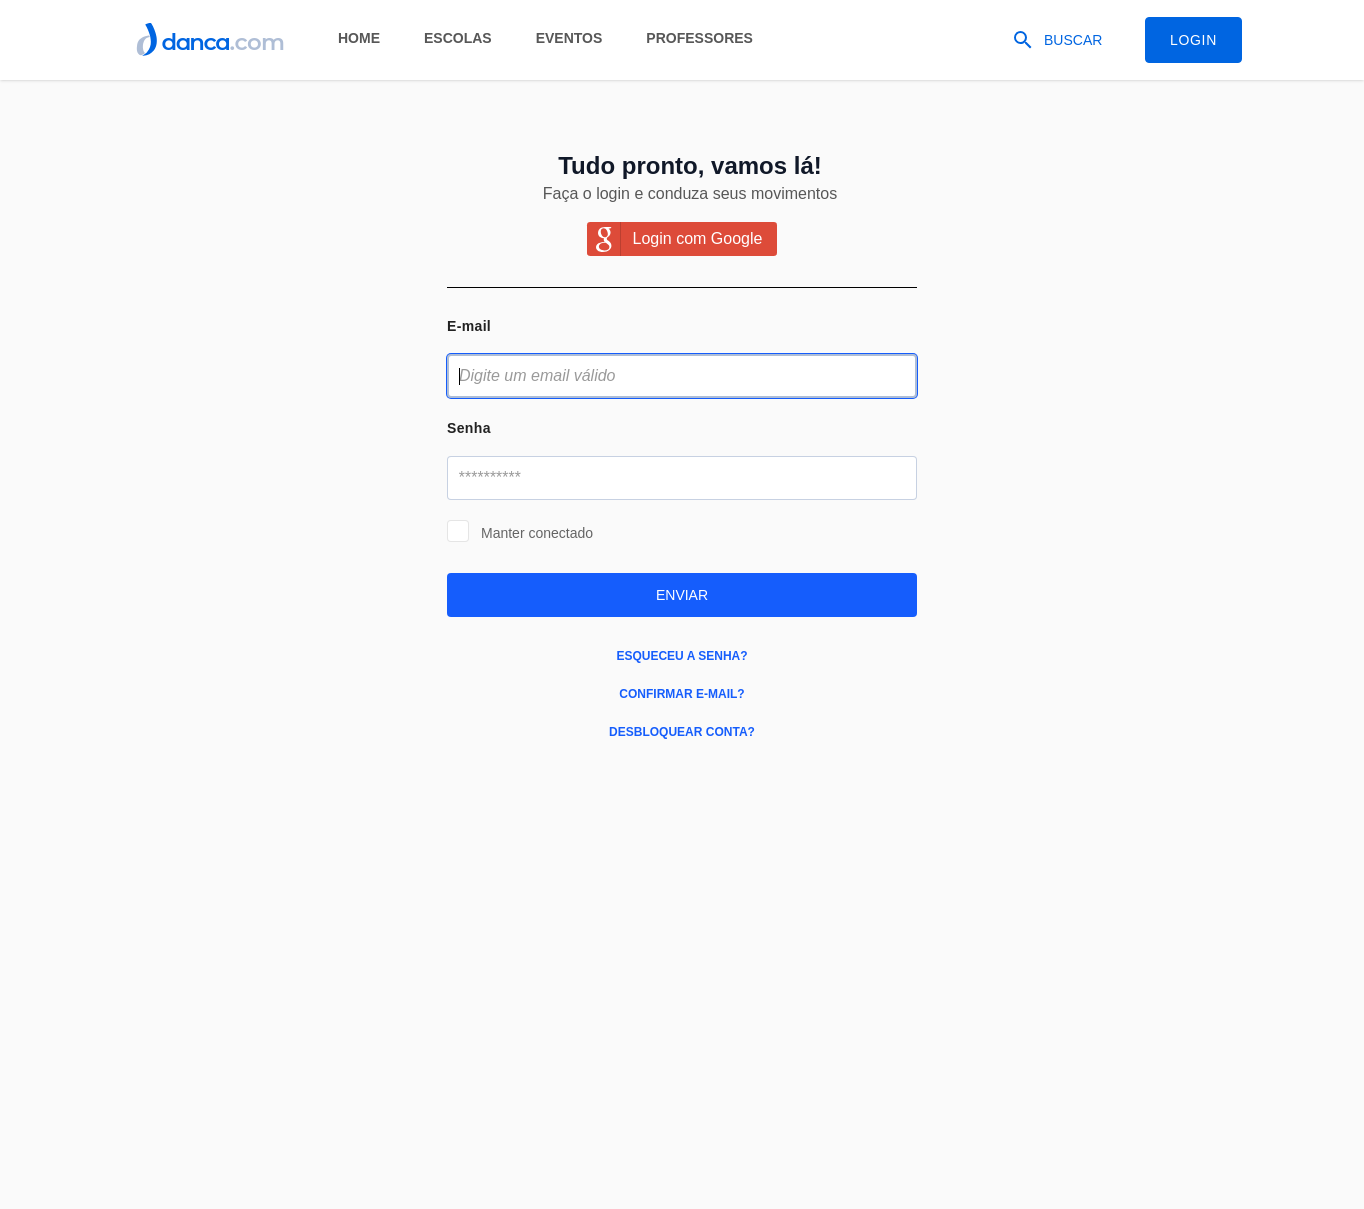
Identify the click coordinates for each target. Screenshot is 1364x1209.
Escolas (458, 38)
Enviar (682, 595)
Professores (699, 38)
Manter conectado (537, 533)
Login (1193, 40)
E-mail (469, 326)
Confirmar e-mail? (681, 694)
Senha (469, 428)
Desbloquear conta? (682, 732)
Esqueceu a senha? (681, 656)
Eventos (569, 38)
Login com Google (698, 238)
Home (359, 38)
